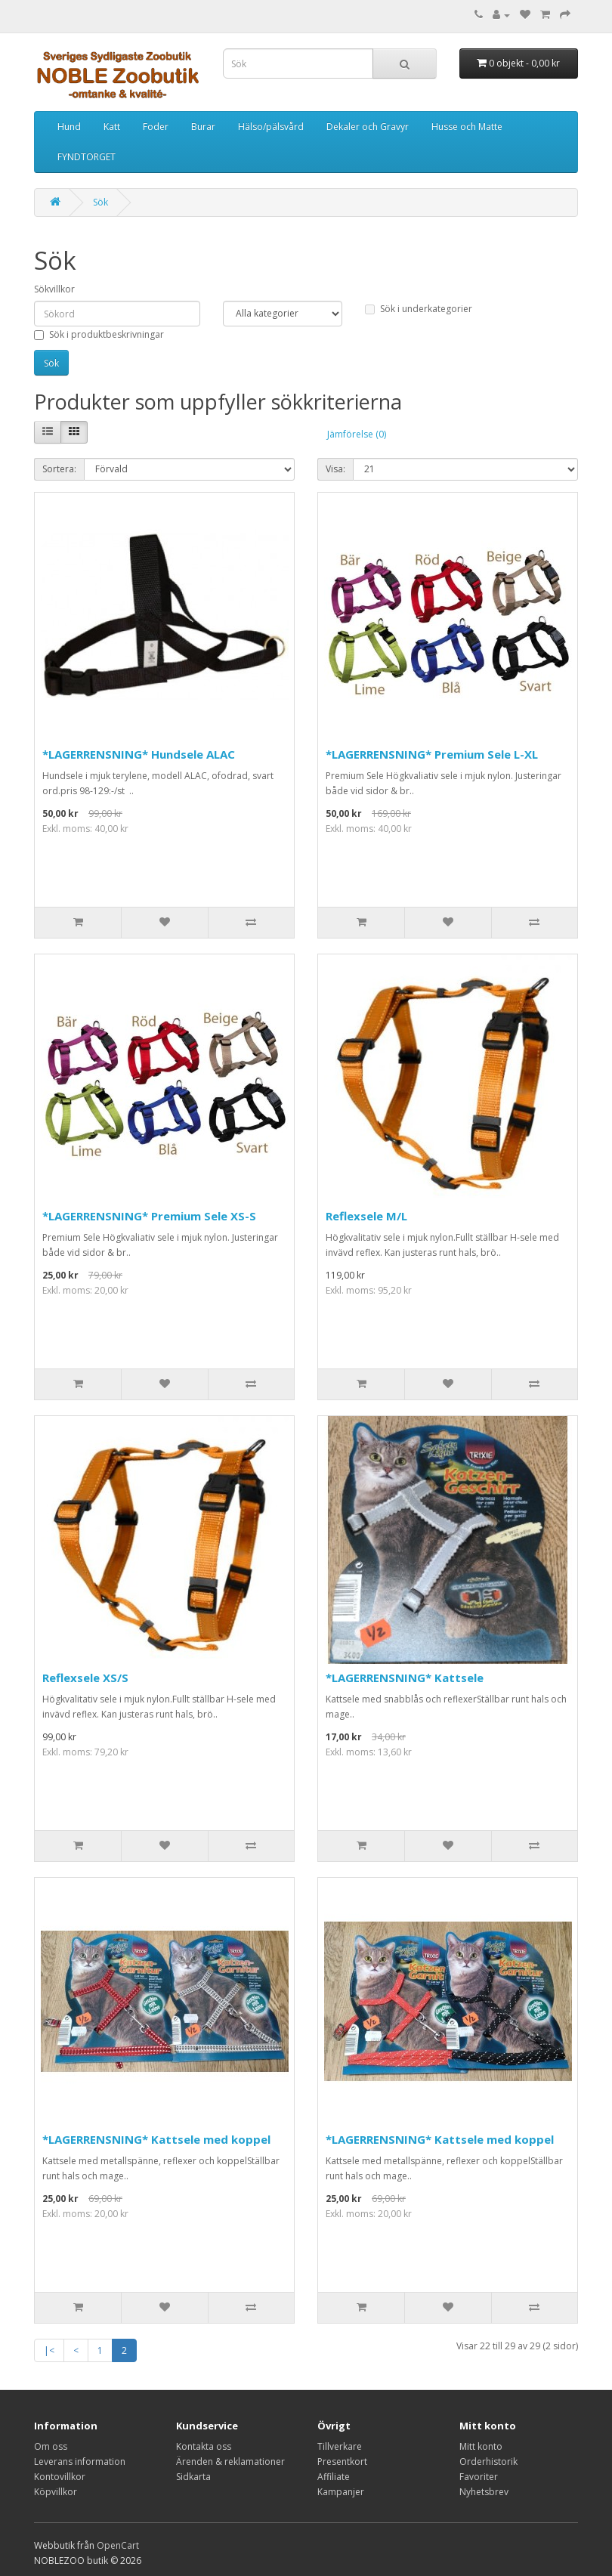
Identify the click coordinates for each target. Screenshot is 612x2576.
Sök (100, 202)
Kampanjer (340, 2491)
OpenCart (118, 2545)
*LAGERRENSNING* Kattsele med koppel (156, 2139)
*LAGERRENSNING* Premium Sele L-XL (432, 754)
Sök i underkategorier (418, 308)
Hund (69, 126)
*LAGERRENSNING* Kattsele (405, 1677)
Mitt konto (480, 2446)
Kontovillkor (59, 2476)
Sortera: (59, 468)
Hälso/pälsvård (271, 126)
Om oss (50, 2446)
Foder (155, 126)
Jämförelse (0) (356, 434)
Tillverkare (339, 2446)
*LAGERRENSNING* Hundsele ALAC (138, 754)
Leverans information (79, 2461)
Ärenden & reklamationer (230, 2461)
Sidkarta (193, 2476)
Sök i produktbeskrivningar (99, 334)
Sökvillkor (54, 289)
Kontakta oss (203, 2446)
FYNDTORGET (86, 156)
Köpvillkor (55, 2491)
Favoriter (478, 2476)
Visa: (335, 468)
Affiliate (333, 2476)
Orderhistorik (488, 2461)
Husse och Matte (466, 126)
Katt (112, 126)
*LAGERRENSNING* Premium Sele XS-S (149, 1215)
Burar (203, 126)
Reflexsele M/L (366, 1215)
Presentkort (342, 2461)
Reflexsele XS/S (85, 1677)
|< (49, 2350)
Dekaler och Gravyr (367, 126)
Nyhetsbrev (483, 2491)
